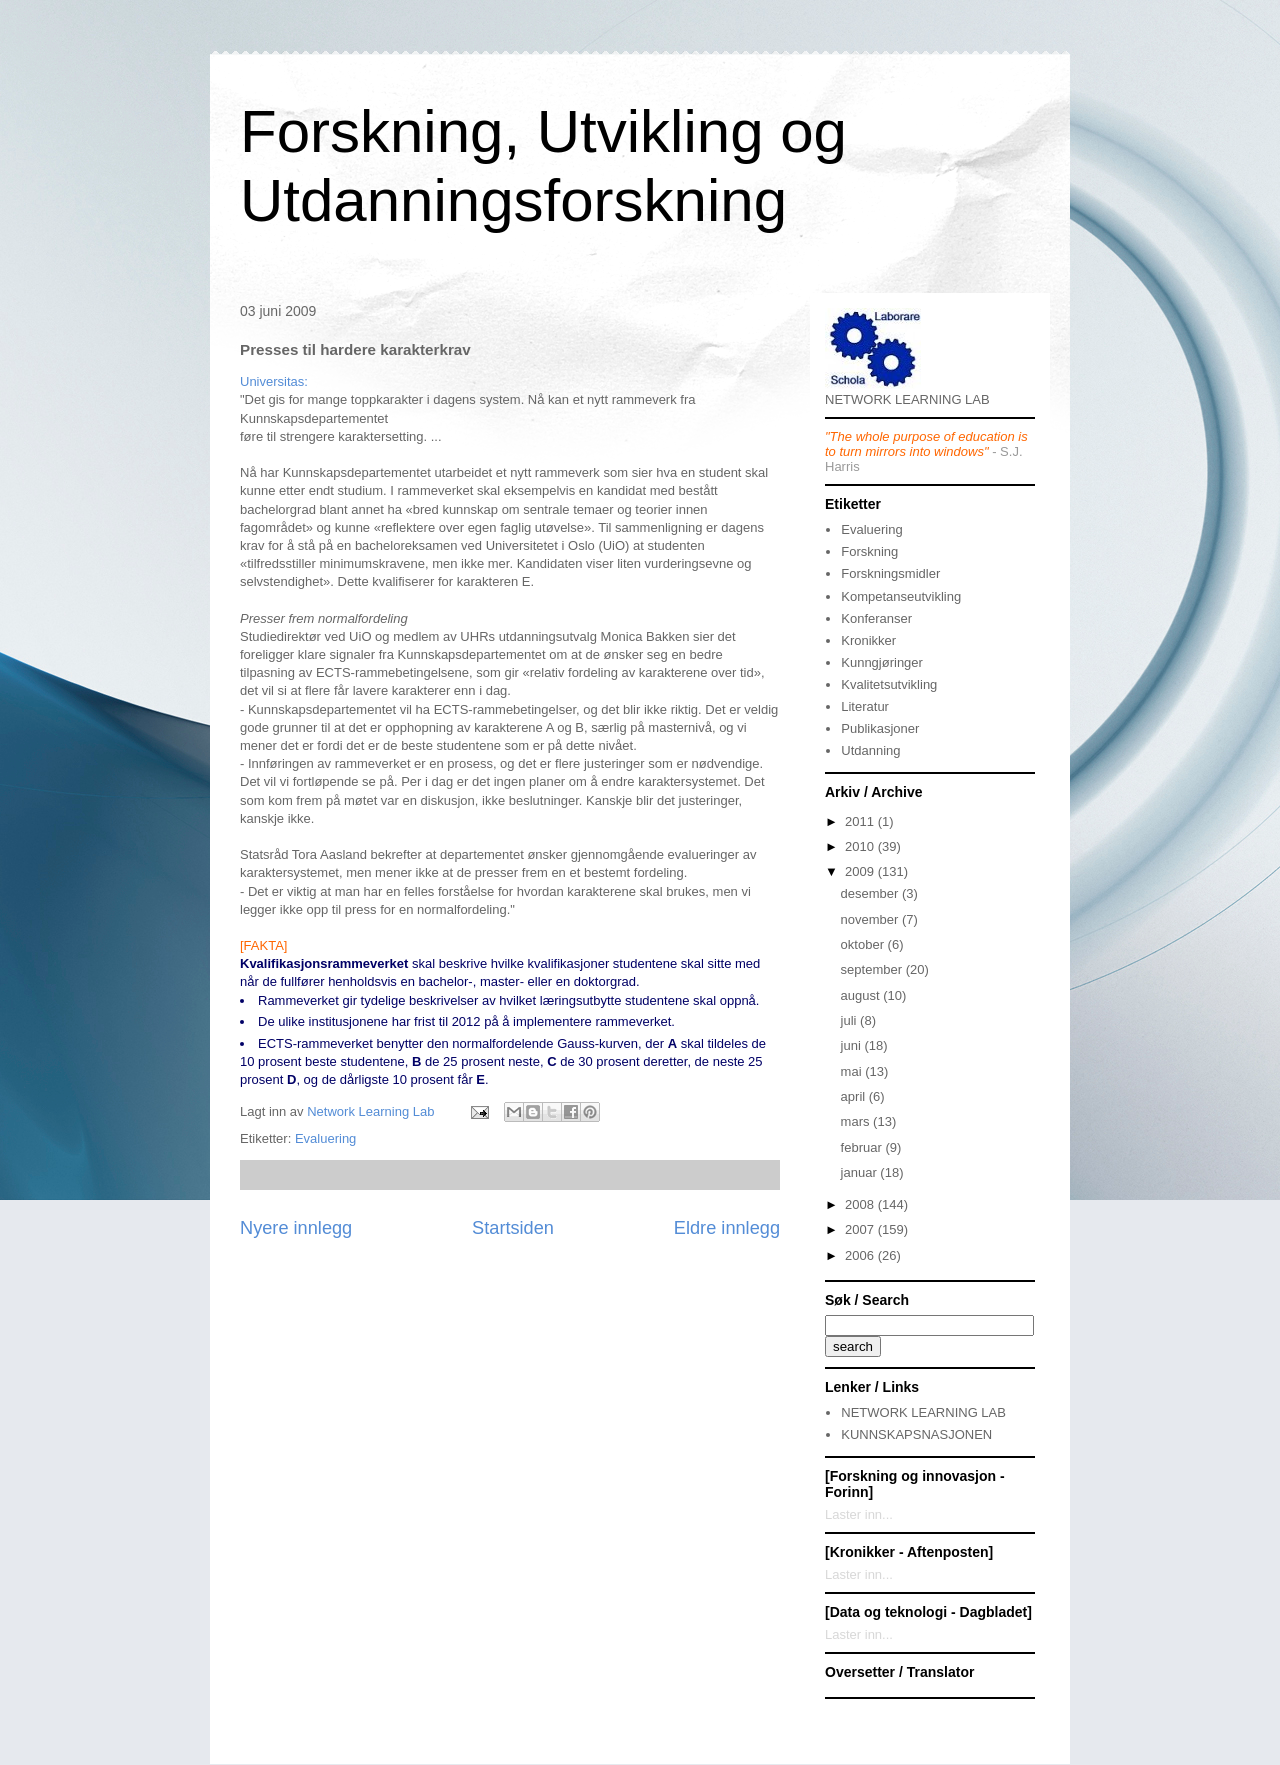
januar (861, 1172)
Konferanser (876, 618)
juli (851, 1020)
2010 (861, 846)
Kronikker (868, 640)
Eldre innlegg (727, 1228)
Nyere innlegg (296, 1228)
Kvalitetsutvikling (889, 684)
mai (853, 1071)
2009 (861, 871)
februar (863, 1147)
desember (871, 893)
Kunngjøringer (882, 662)
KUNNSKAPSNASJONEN (916, 1434)
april (855, 1096)
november (871, 919)
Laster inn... (859, 1514)
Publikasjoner (880, 728)
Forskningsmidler (890, 573)
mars (857, 1121)
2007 (861, 1229)
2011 (861, 821)
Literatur (865, 706)
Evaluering (325, 1138)
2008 (861, 1204)
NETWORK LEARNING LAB (923, 1412)
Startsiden (513, 1228)
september (873, 969)
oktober (864, 944)
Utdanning (870, 750)
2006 (861, 1255)
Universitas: (274, 381)
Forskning (869, 551)
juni (853, 1045)
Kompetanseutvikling (901, 596)
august (862, 995)
